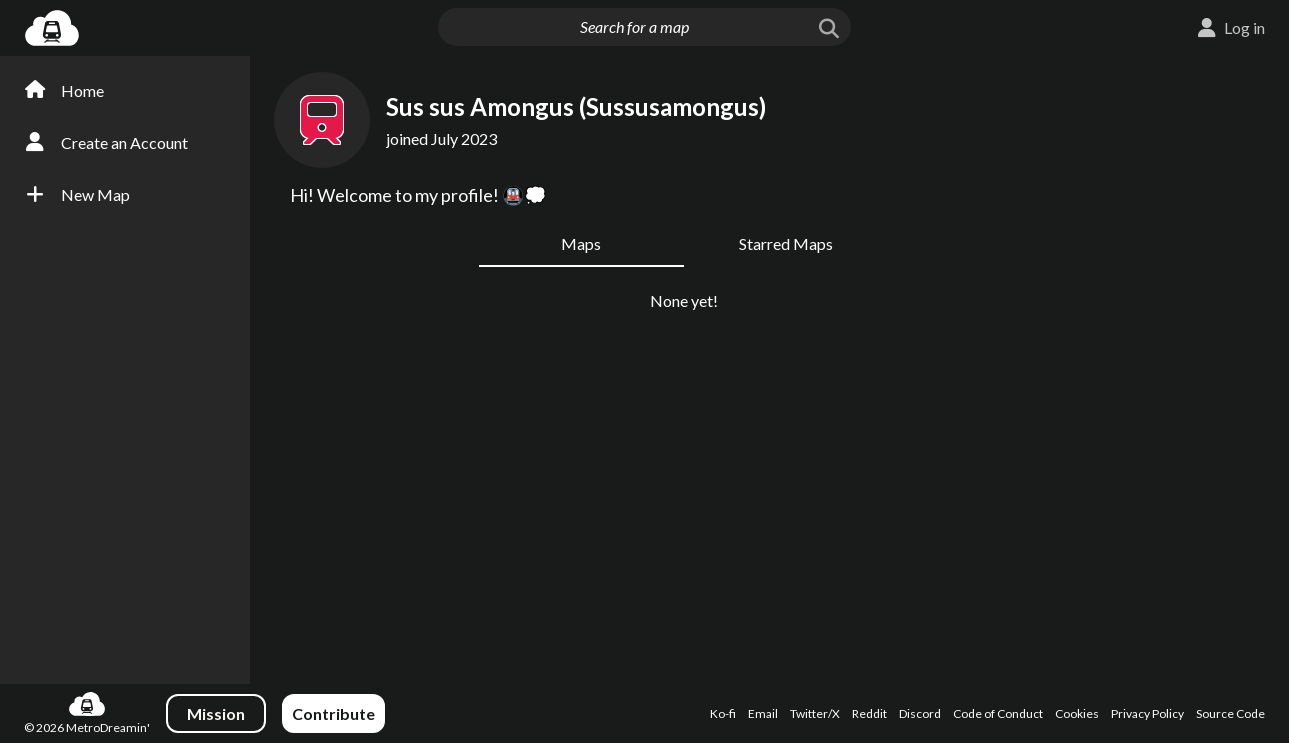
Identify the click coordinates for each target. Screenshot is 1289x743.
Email (763, 713)
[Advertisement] (1195, 378)
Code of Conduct (998, 713)
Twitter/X (815, 713)
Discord (920, 713)
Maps (581, 243)
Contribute (333, 713)
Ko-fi (723, 713)
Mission (216, 713)
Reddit (869, 713)
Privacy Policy (1147, 713)
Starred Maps (786, 243)
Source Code (1230, 713)
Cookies (1077, 713)
